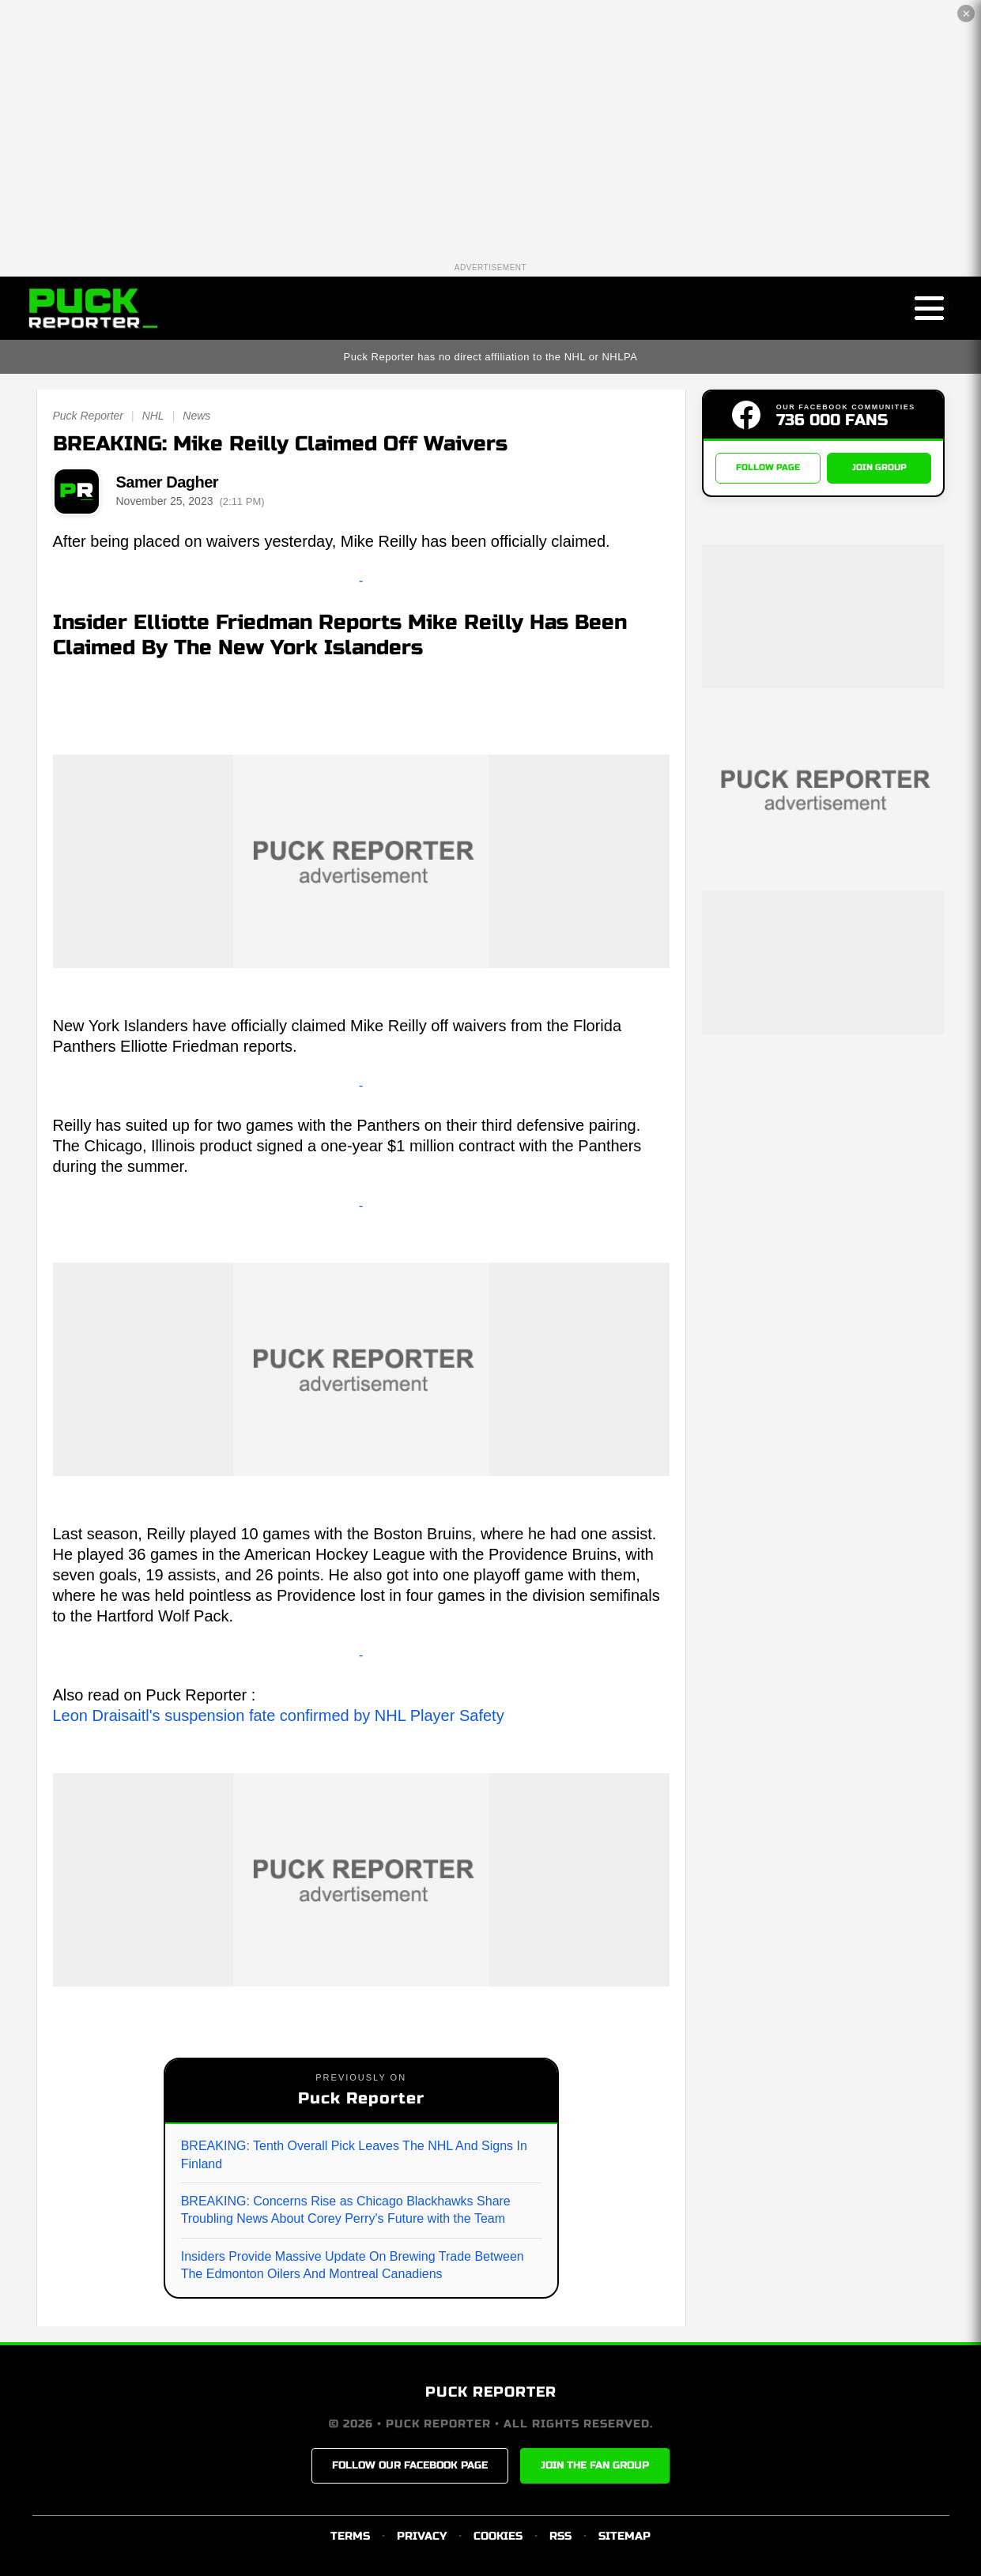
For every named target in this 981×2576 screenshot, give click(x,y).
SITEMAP (624, 2536)
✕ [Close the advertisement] (966, 14)
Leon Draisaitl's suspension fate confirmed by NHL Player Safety (278, 1715)
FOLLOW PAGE (768, 468)
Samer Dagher (167, 482)
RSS (560, 2536)
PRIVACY (422, 2536)
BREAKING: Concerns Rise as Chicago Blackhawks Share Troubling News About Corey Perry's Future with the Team (346, 2209)
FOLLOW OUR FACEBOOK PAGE (410, 2465)
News (196, 416)
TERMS (350, 2536)
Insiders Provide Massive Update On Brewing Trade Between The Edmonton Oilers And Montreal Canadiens (352, 2265)
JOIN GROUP (879, 468)
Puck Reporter (88, 416)
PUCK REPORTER (491, 2392)
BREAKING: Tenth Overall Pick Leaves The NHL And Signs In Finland (354, 2154)
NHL (153, 416)
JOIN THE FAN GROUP (595, 2465)
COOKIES (498, 2536)
